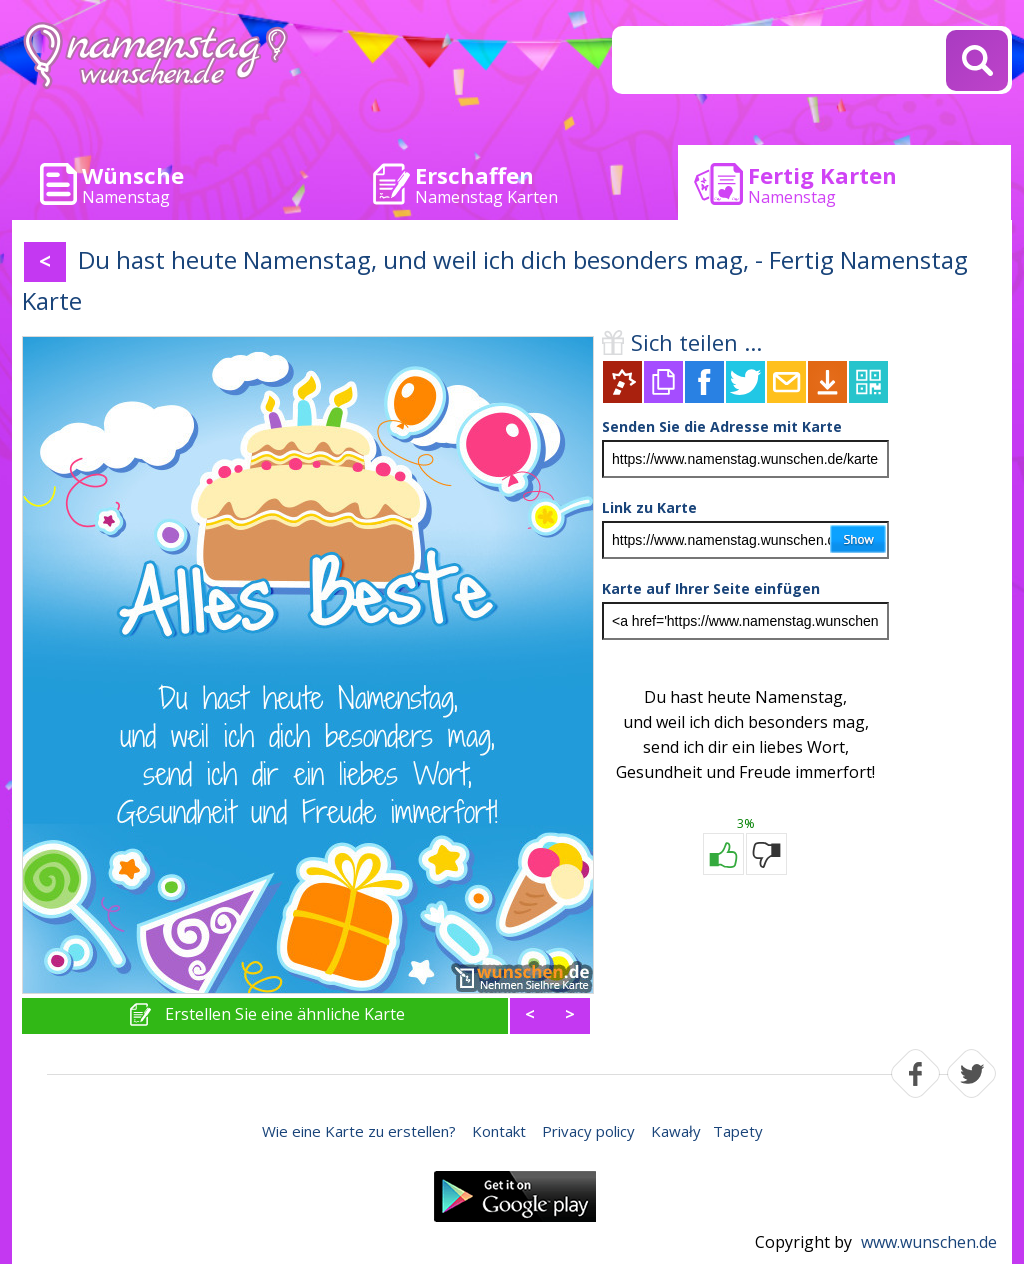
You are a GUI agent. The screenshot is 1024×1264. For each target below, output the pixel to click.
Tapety (738, 1131)
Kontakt (499, 1131)
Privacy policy (588, 1131)
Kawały (676, 1131)
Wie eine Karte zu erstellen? (359, 1131)
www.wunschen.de (929, 1242)
